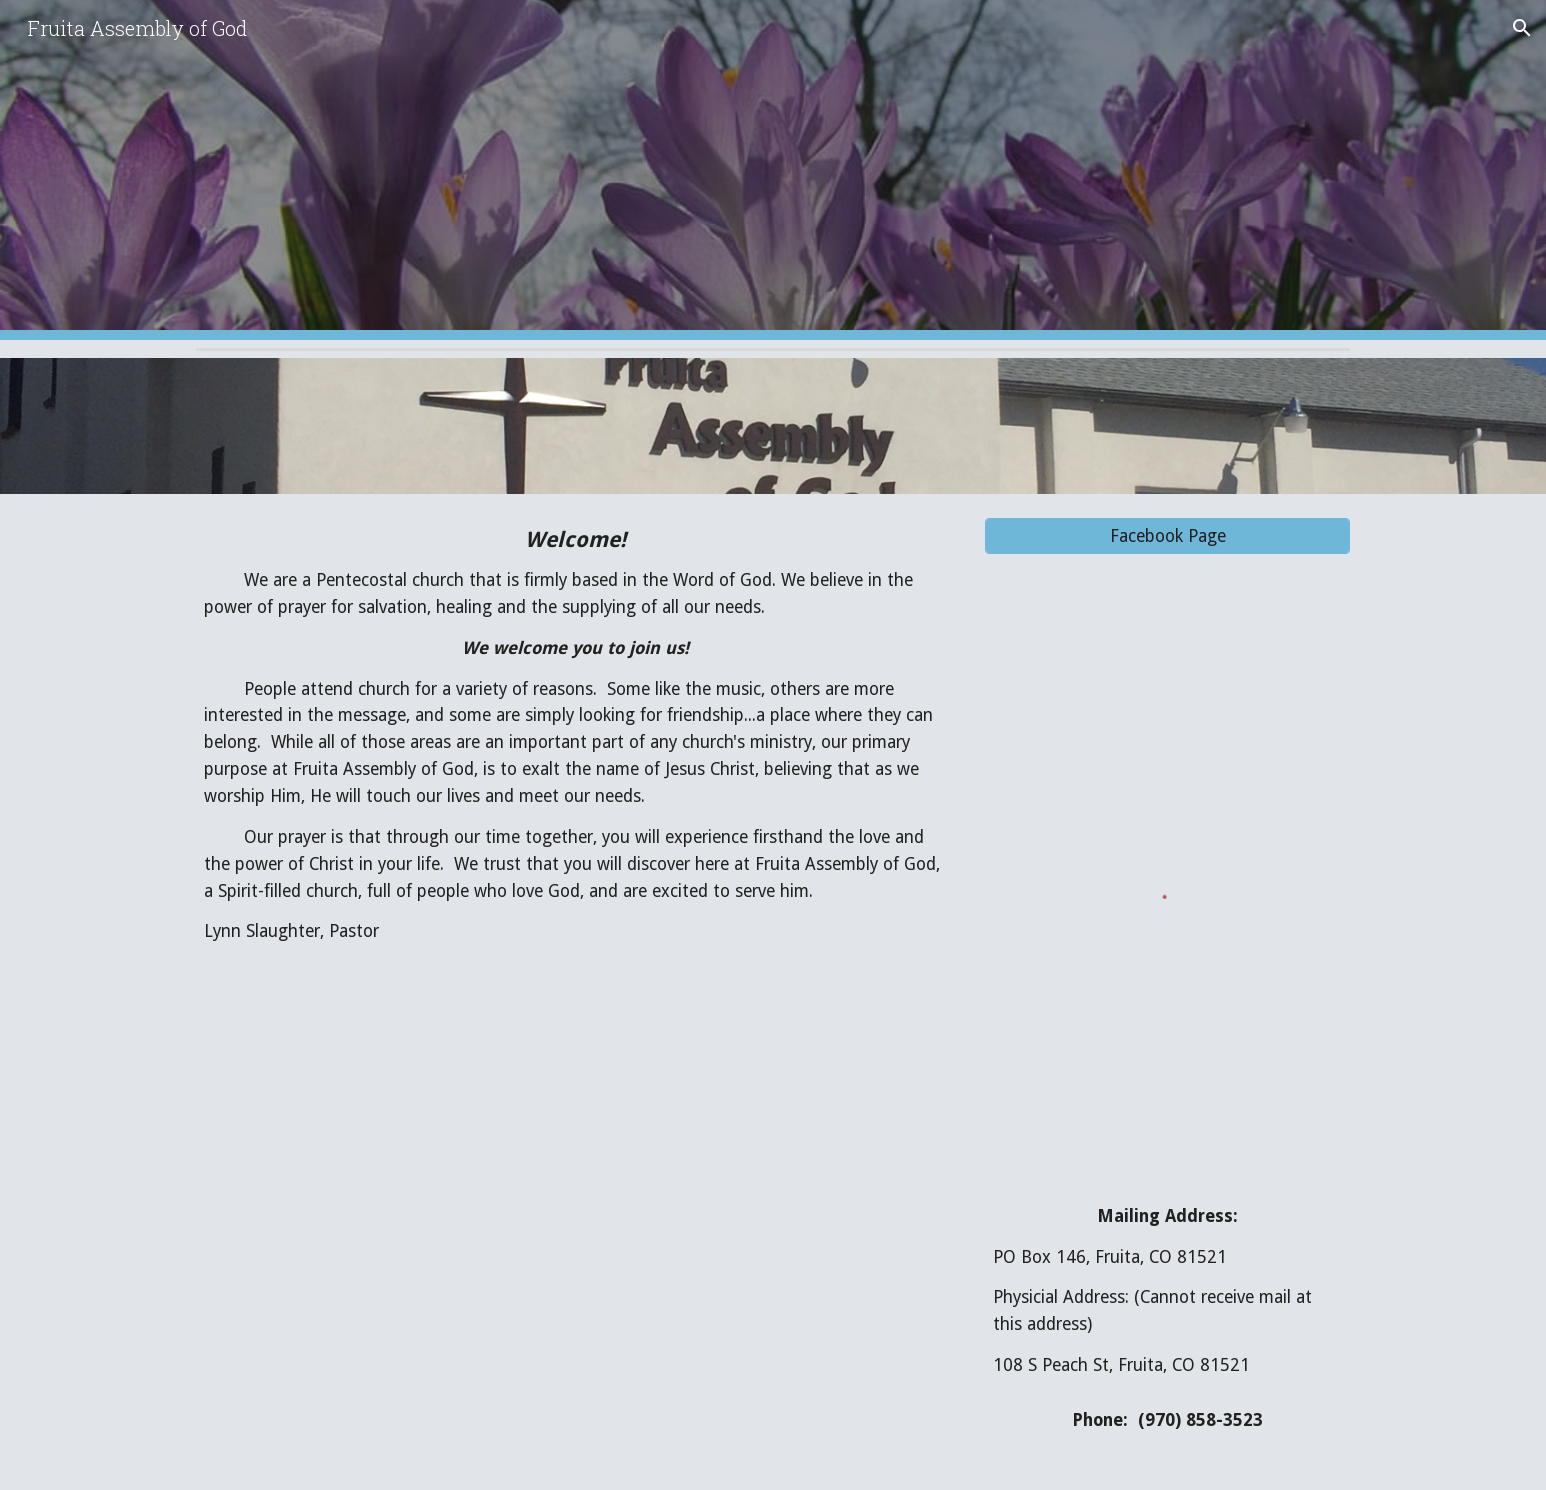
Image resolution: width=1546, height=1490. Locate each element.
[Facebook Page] (1167, 536)
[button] (1522, 28)
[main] (576, 735)
